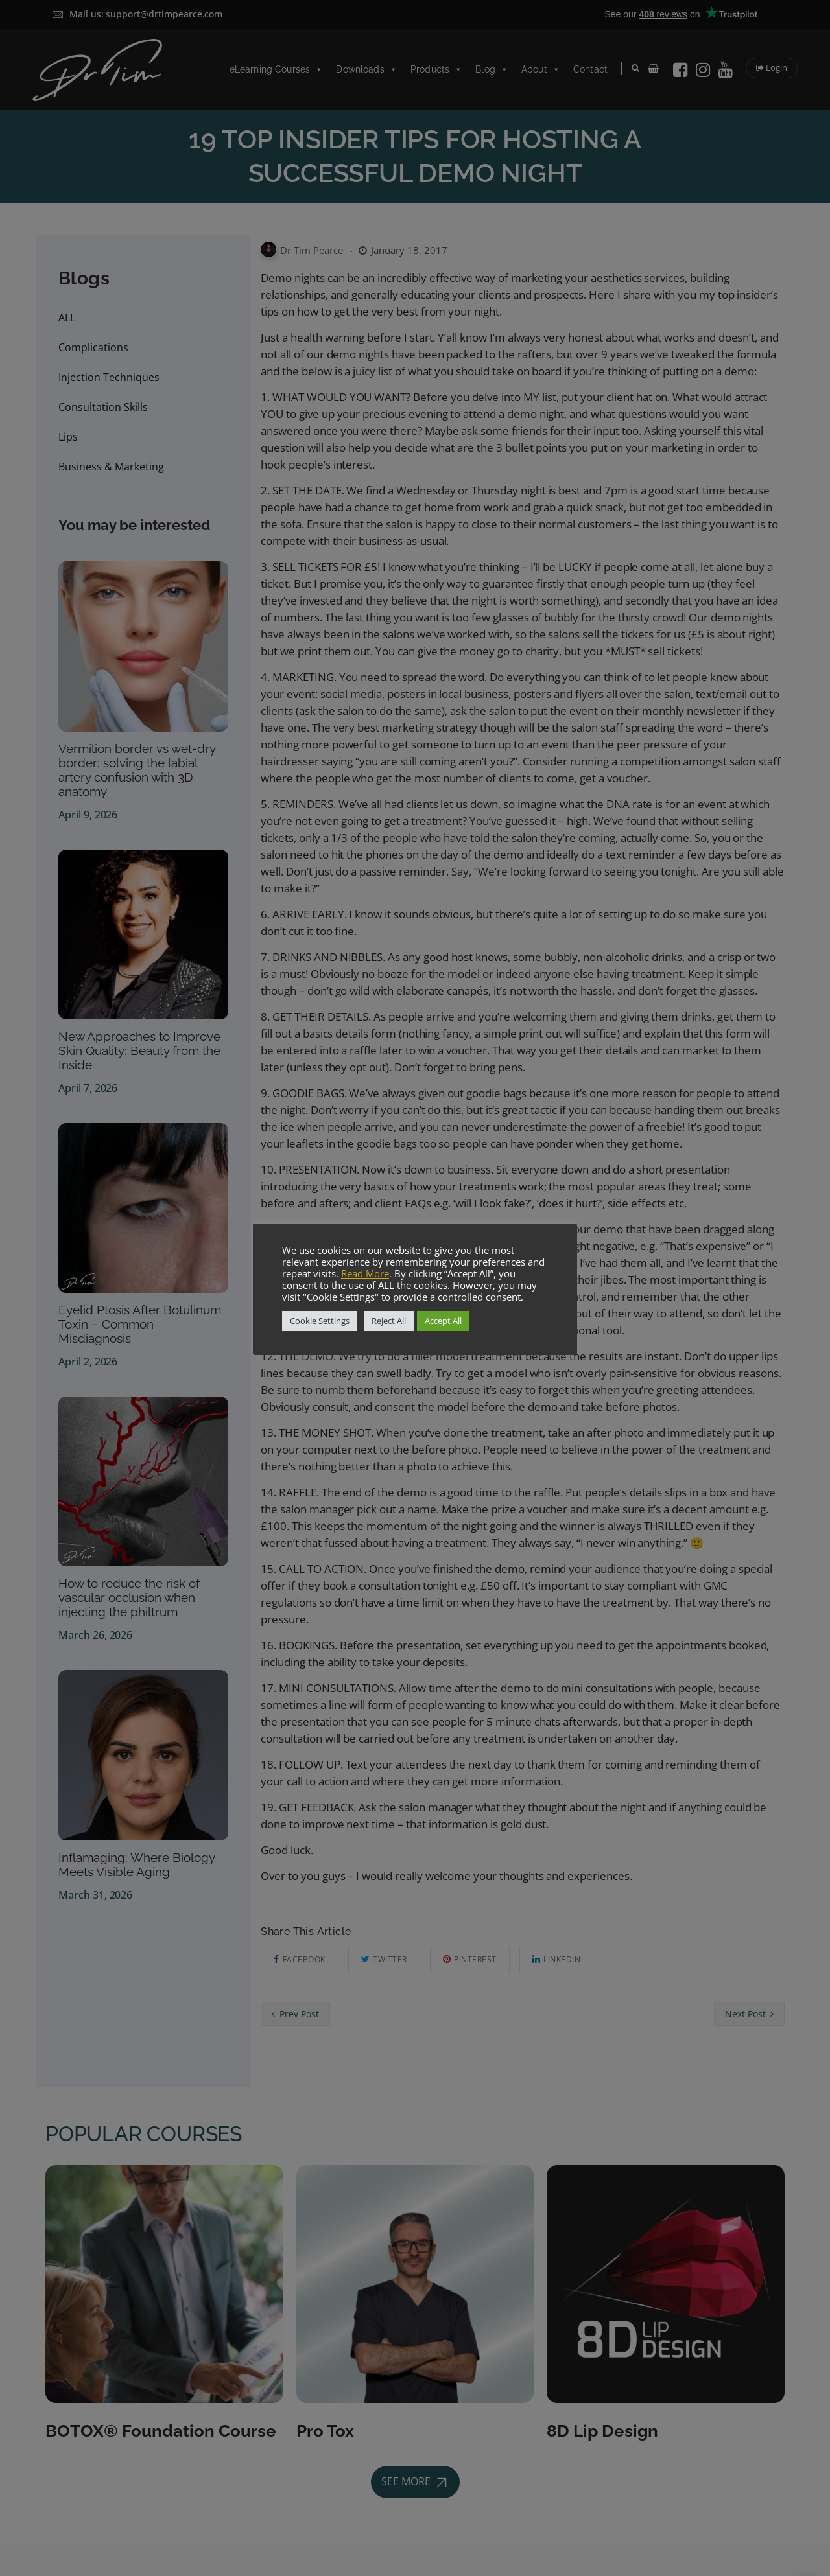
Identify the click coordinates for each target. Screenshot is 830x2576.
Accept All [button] (443, 1321)
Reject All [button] (389, 1321)
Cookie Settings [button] (320, 1321)
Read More (365, 1273)
